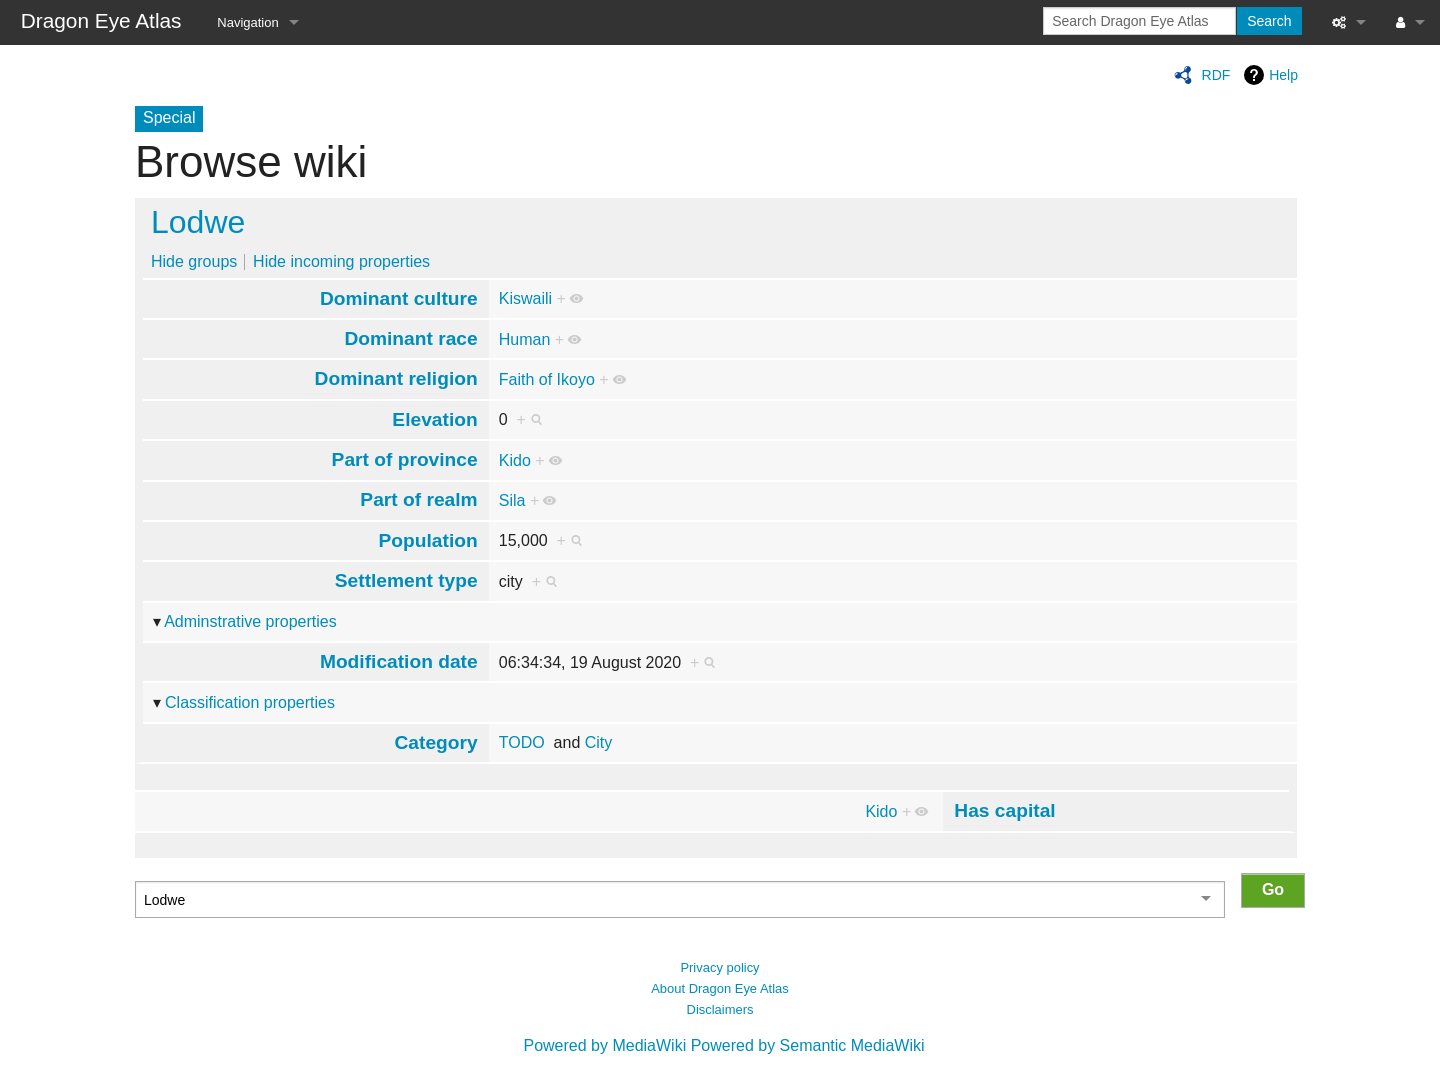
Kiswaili (525, 298)
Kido (515, 460)
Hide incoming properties (341, 261)
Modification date (399, 661)
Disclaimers (720, 1009)
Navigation (247, 22)
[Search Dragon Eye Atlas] (1139, 21)
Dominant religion (396, 378)
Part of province (405, 459)
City (599, 742)
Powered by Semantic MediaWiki (808, 1045)
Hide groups (194, 261)
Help (1283, 75)
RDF (1216, 75)
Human (525, 339)
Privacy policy (719, 967)
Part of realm (418, 499)
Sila (512, 500)
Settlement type (406, 580)
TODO (522, 742)
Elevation (434, 419)
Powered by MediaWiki (604, 1045)
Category (436, 742)
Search (1269, 21)
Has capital (1004, 810)
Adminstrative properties (250, 621)
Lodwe (198, 222)
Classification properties (250, 702)
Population (428, 540)
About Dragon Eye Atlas (720, 988)
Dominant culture (399, 298)
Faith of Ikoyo (547, 379)
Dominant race (410, 338)
